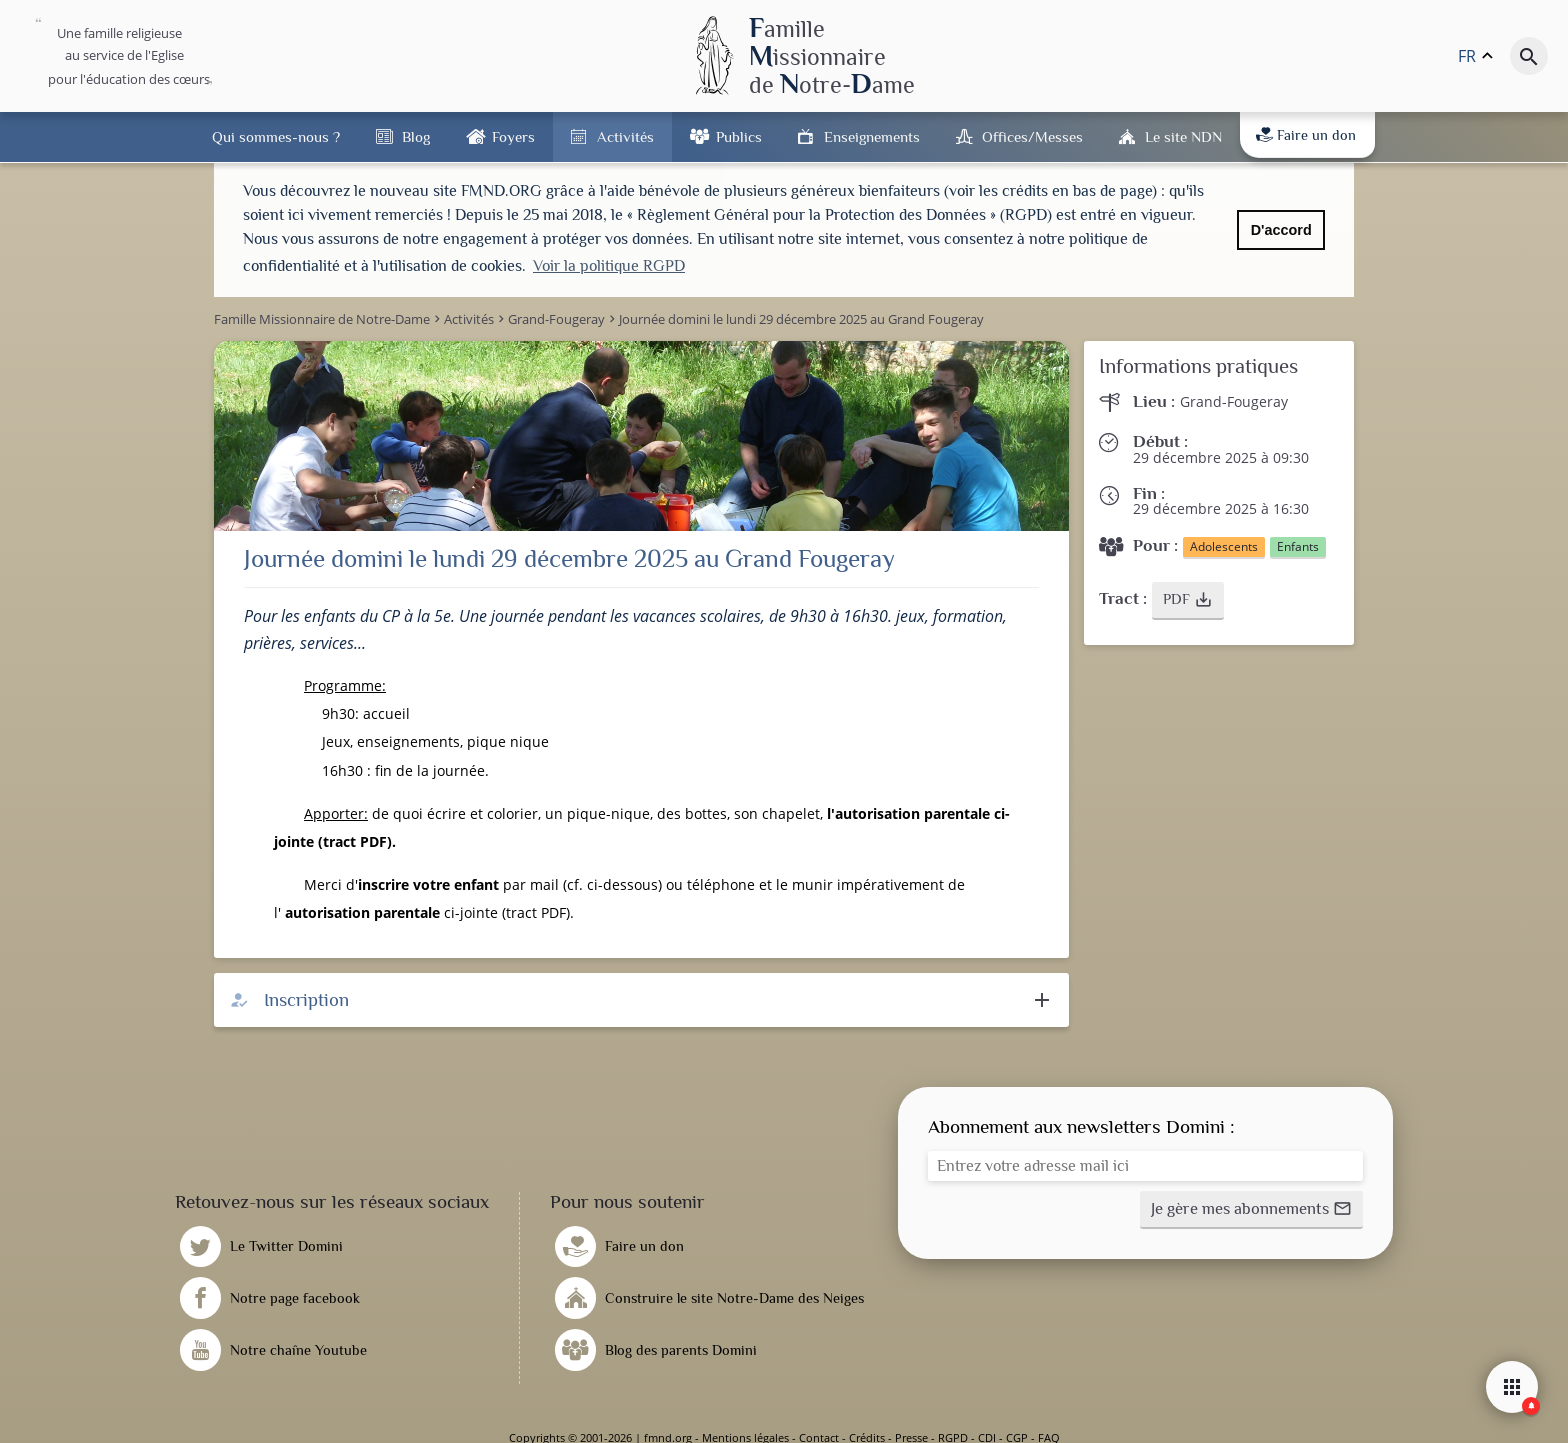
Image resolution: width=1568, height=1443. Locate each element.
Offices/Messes (1032, 136)
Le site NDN (1183, 136)
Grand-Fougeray (1234, 400)
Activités (625, 136)
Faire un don (1306, 135)
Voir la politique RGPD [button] (609, 266)
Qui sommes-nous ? (276, 136)
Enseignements (872, 136)
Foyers (513, 136)
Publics (739, 136)
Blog (416, 136)
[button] (1188, 600)
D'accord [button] (1281, 230)
